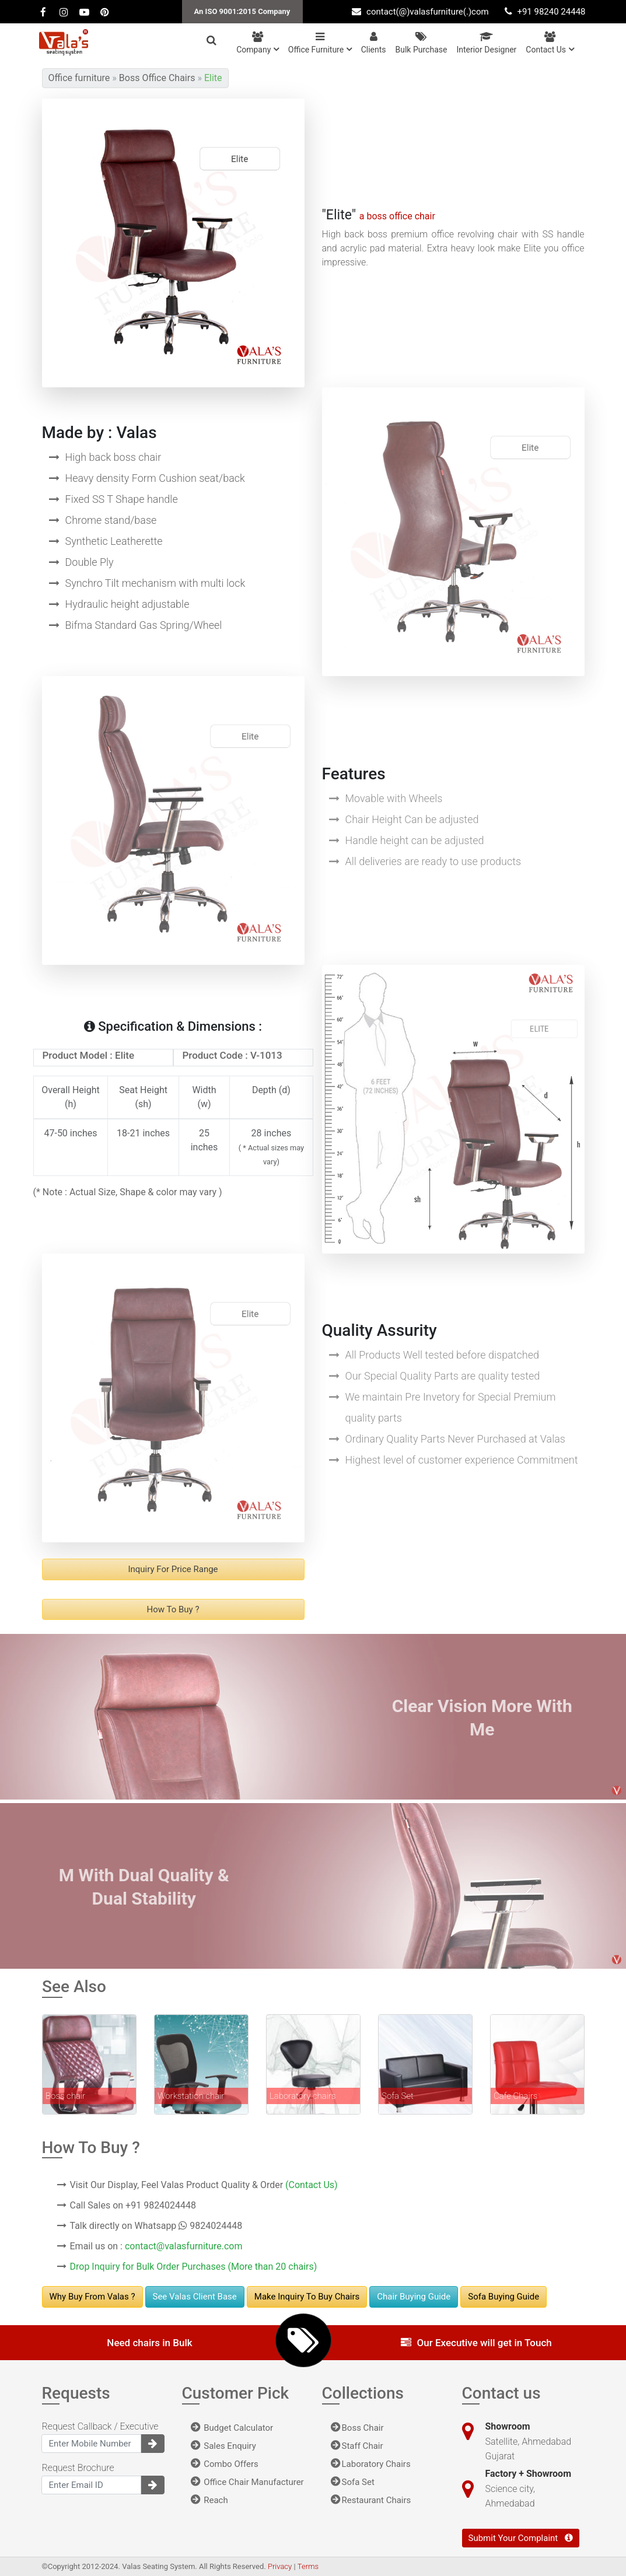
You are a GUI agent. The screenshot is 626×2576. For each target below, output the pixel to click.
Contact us (549, 43)
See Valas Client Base (195, 2296)
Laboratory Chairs (371, 2464)
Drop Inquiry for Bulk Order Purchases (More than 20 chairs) (193, 2266)
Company (257, 43)
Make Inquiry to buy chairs (307, 2296)
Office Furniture (320, 43)
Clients (373, 43)
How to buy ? (173, 1609)
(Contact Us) (311, 2184)
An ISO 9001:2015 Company (242, 11)
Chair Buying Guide (413, 2296)
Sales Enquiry (223, 2446)
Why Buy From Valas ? (92, 2296)
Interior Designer (486, 43)
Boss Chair (357, 2428)
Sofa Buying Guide (503, 2296)
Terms (308, 2566)
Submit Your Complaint (520, 2538)
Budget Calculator (232, 2428)
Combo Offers (224, 2464)
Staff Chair (357, 2446)
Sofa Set (353, 2482)
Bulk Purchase (421, 43)
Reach (209, 2500)
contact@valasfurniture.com (184, 2246)
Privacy (280, 2566)
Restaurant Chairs (371, 2500)
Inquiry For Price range (173, 1569)
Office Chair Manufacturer (247, 2482)
